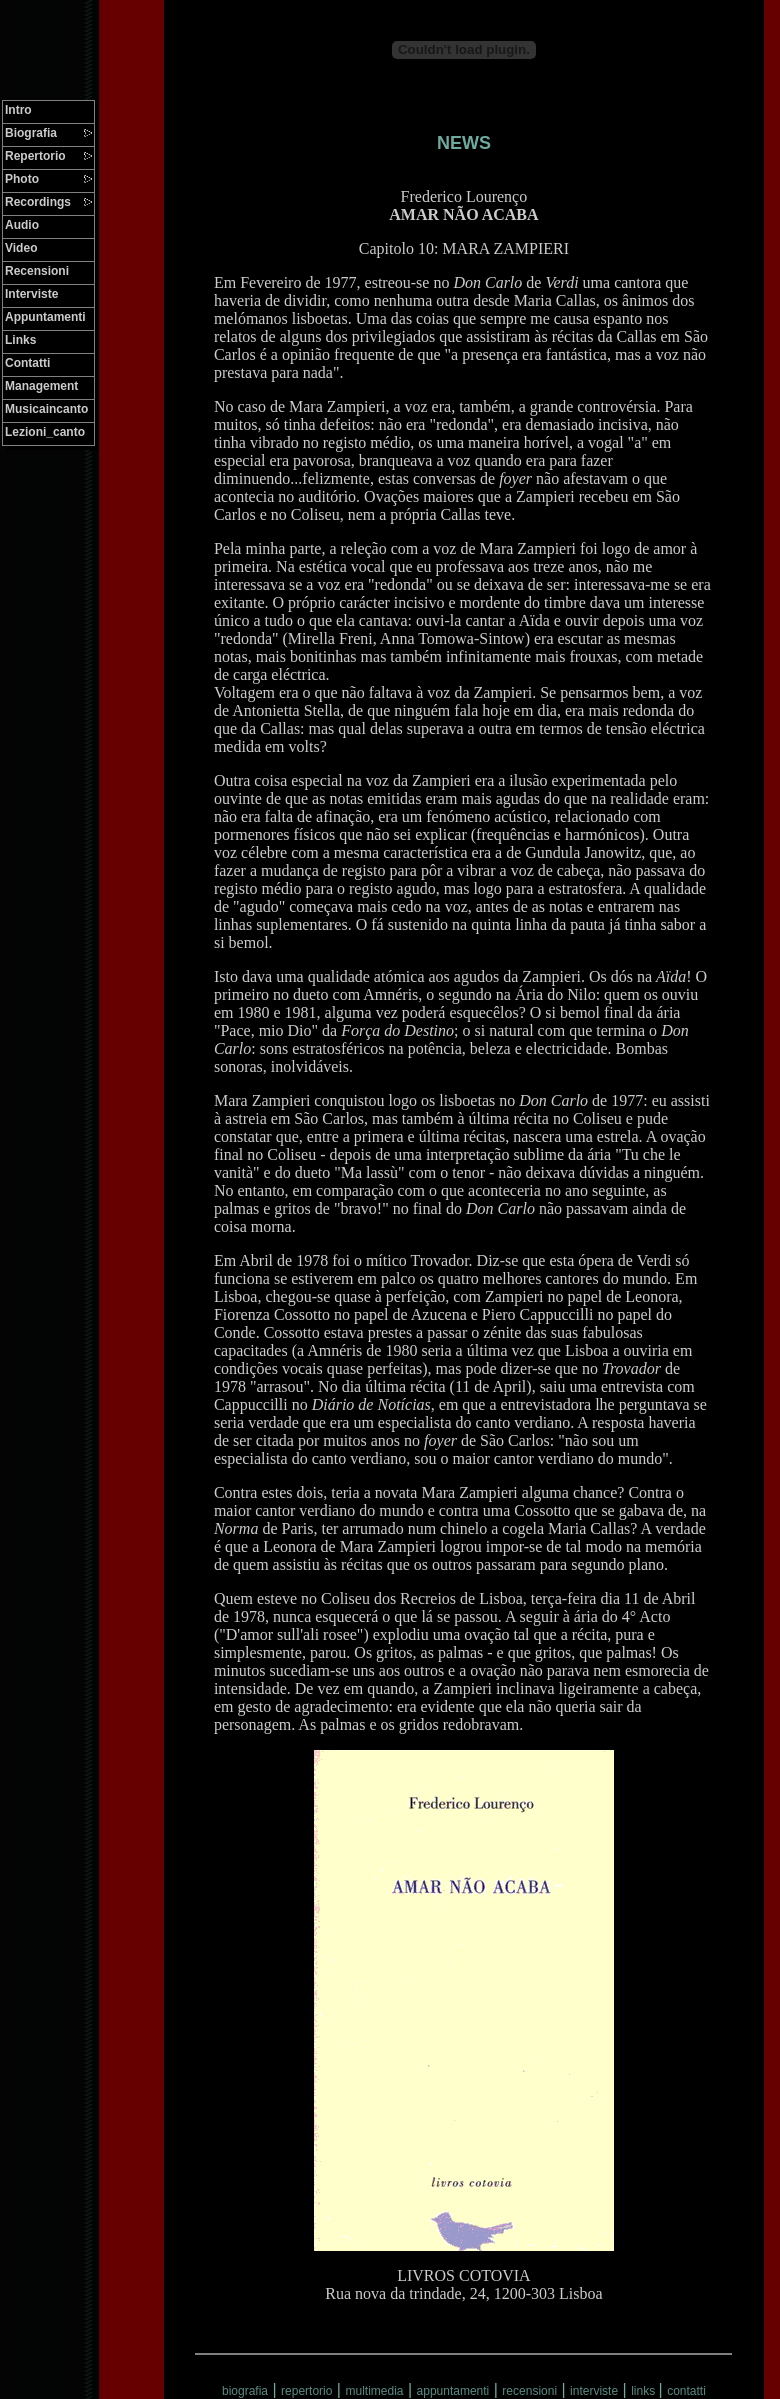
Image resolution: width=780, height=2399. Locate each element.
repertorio (306, 2391)
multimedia (374, 2391)
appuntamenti (453, 2391)
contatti (686, 2391)
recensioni (529, 2391)
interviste (594, 2391)
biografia (245, 2391)
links (644, 2391)
